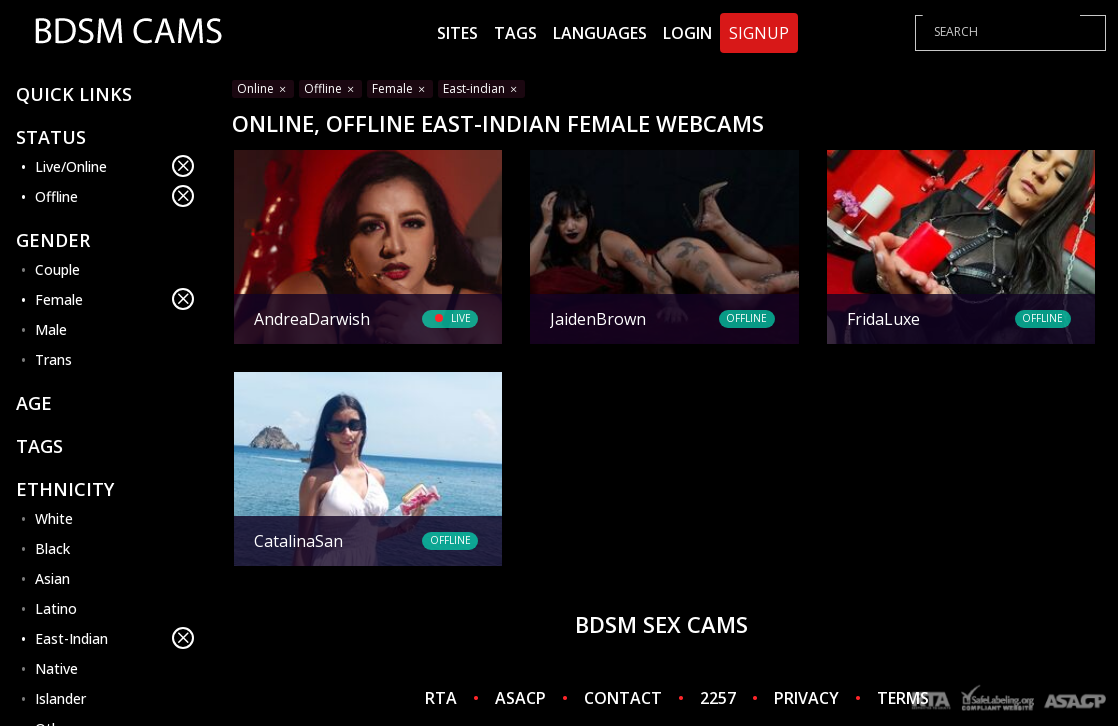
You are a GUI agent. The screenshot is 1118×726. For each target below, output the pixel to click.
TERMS (903, 698)
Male (51, 329)
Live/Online (114, 166)
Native (56, 668)
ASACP (520, 698)
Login (687, 33)
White (54, 518)
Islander (60, 698)
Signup (759, 33)
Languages (600, 33)
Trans (53, 359)
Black (52, 548)
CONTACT (623, 698)
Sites (457, 33)
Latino (56, 608)
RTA (441, 698)
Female (114, 299)
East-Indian (114, 638)
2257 (718, 698)
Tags (515, 33)
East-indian (481, 88)
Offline (114, 196)
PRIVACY (806, 698)
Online (263, 88)
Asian (52, 578)
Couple (57, 269)
